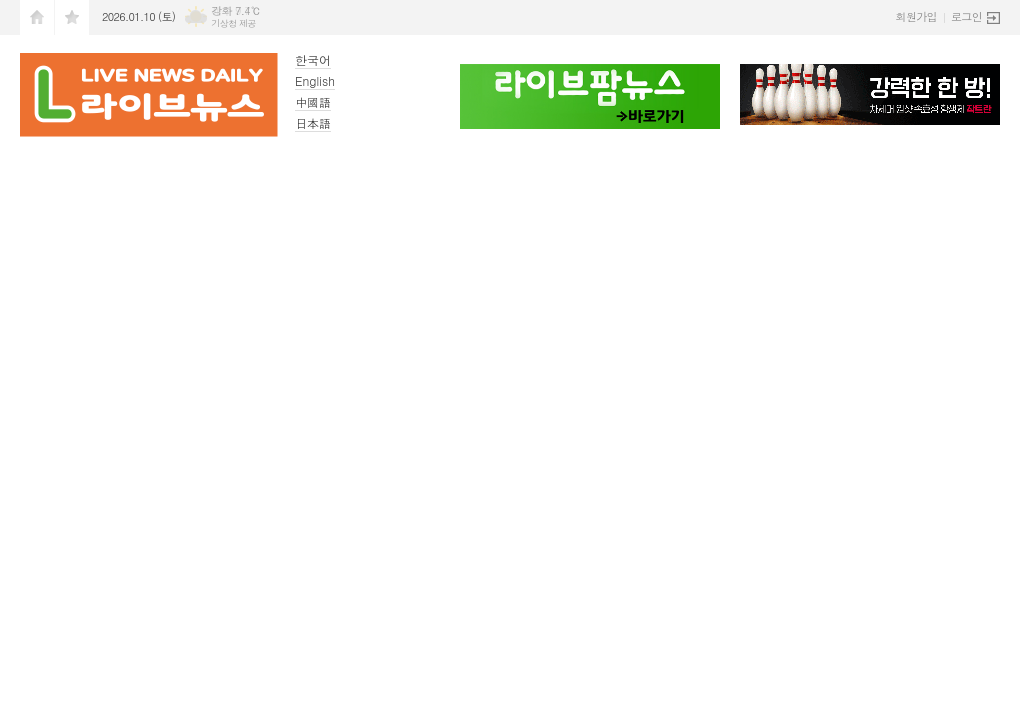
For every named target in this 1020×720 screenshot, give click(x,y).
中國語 (313, 101)
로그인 (966, 16)
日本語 (313, 122)
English (315, 80)
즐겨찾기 (72, 17)
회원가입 (916, 16)
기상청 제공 (233, 23)
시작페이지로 (37, 17)
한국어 (313, 59)
